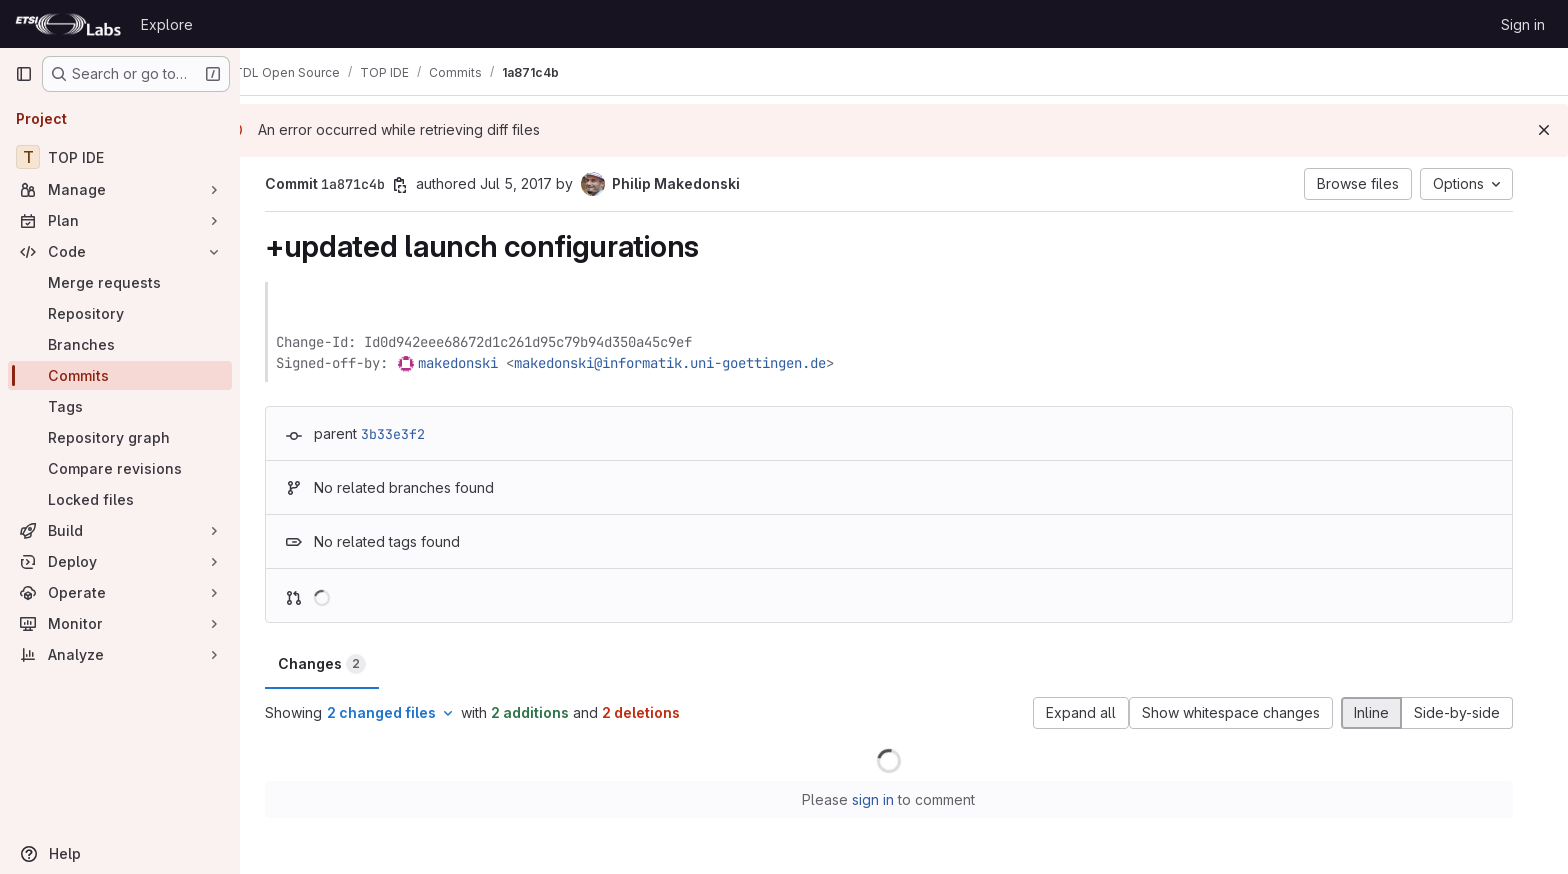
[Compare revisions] (120, 468)
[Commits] (120, 375)
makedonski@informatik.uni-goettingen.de (685, 363)
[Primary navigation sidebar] (24, 74)
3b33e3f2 (408, 434)
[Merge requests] (120, 282)
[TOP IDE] (120, 157)
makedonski (473, 363)
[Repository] (120, 313)
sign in (889, 799)
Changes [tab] (337, 664)
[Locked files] (120, 499)
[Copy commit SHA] (415, 185)
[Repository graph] (120, 437)
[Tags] (120, 406)
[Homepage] (68, 24)
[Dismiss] (1544, 130)
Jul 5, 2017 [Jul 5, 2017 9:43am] (531, 183)
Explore (167, 24)
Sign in (1523, 24)
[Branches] (120, 344)
